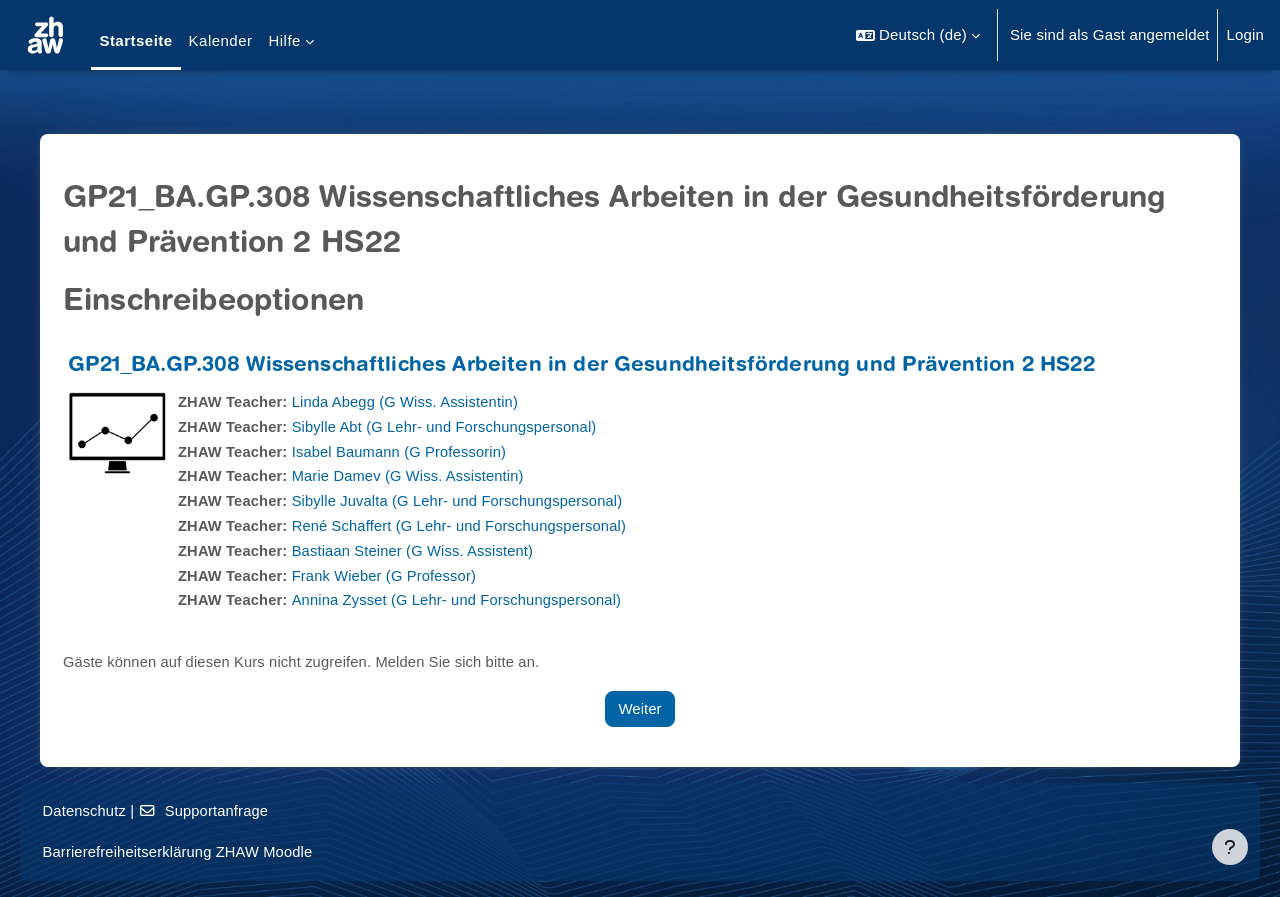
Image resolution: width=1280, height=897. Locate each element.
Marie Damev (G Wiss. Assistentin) (420, 475)
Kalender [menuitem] (221, 40)
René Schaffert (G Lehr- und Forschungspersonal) (473, 525)
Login (1245, 34)
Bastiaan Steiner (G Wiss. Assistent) (425, 550)
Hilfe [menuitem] (284, 40)
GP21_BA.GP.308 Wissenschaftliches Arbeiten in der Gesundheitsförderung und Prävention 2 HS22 (589, 366)
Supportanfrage (235, 810)
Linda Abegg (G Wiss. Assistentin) (417, 401)
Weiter (639, 708)
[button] (918, 35)
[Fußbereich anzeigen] (1230, 847)
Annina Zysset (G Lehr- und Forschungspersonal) (470, 599)
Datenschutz (113, 810)
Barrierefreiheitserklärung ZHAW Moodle (209, 851)
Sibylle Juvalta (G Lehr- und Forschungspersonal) (471, 500)
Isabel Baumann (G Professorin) (411, 451)
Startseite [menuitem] (135, 40)
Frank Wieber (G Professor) (396, 575)
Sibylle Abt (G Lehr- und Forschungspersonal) (457, 426)
